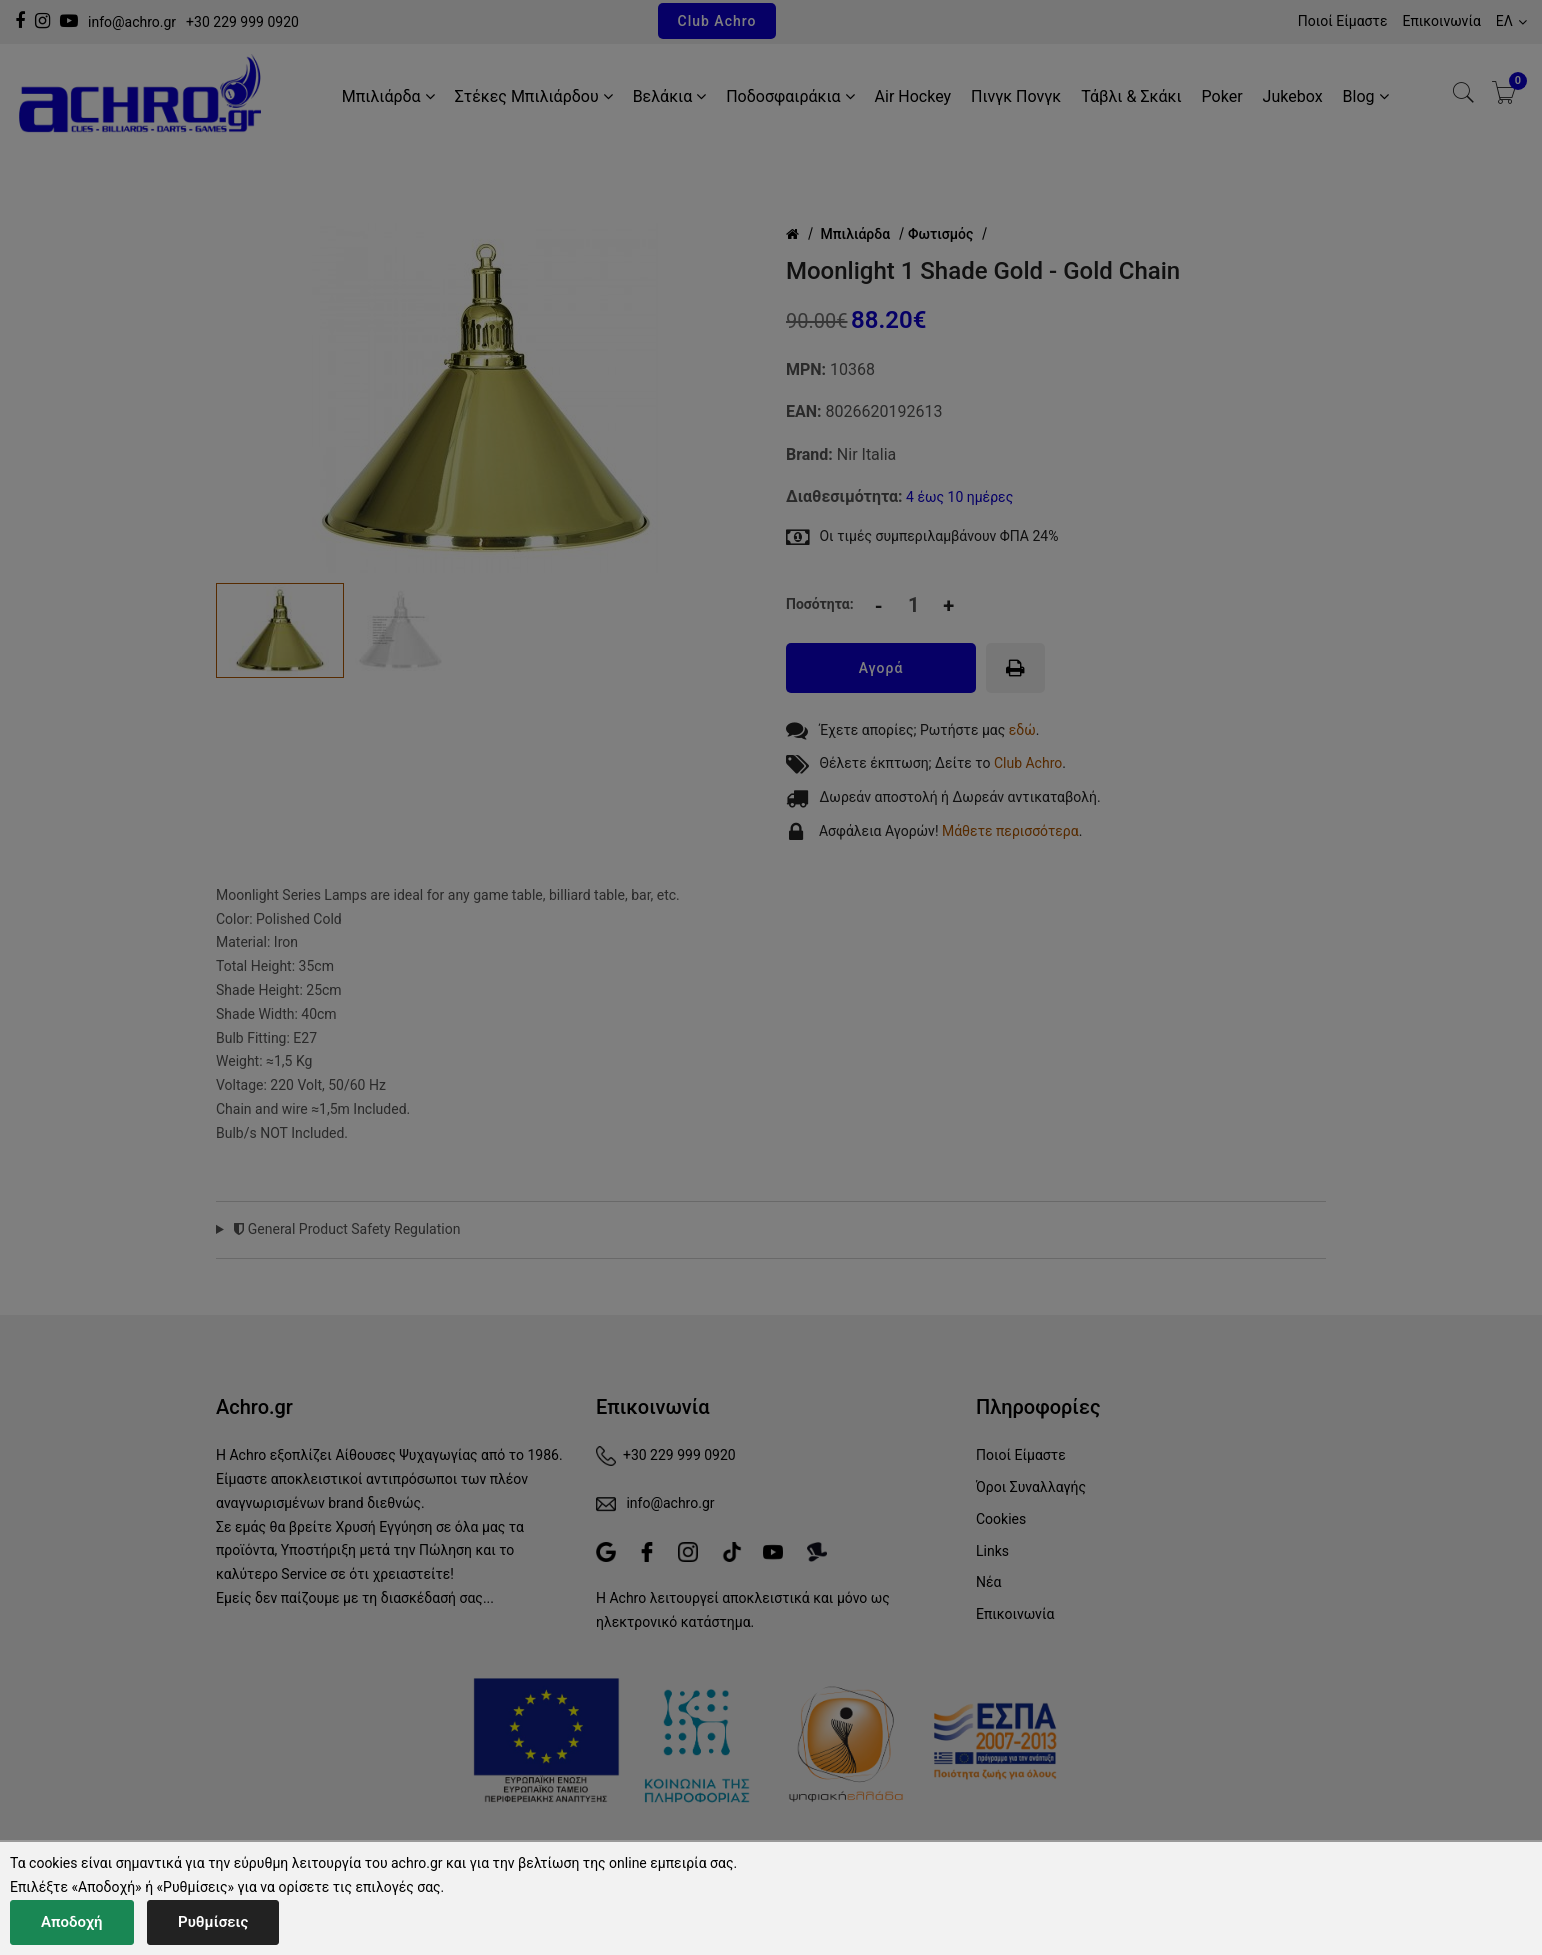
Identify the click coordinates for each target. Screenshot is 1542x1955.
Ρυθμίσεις (213, 1922)
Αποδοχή (72, 1922)
